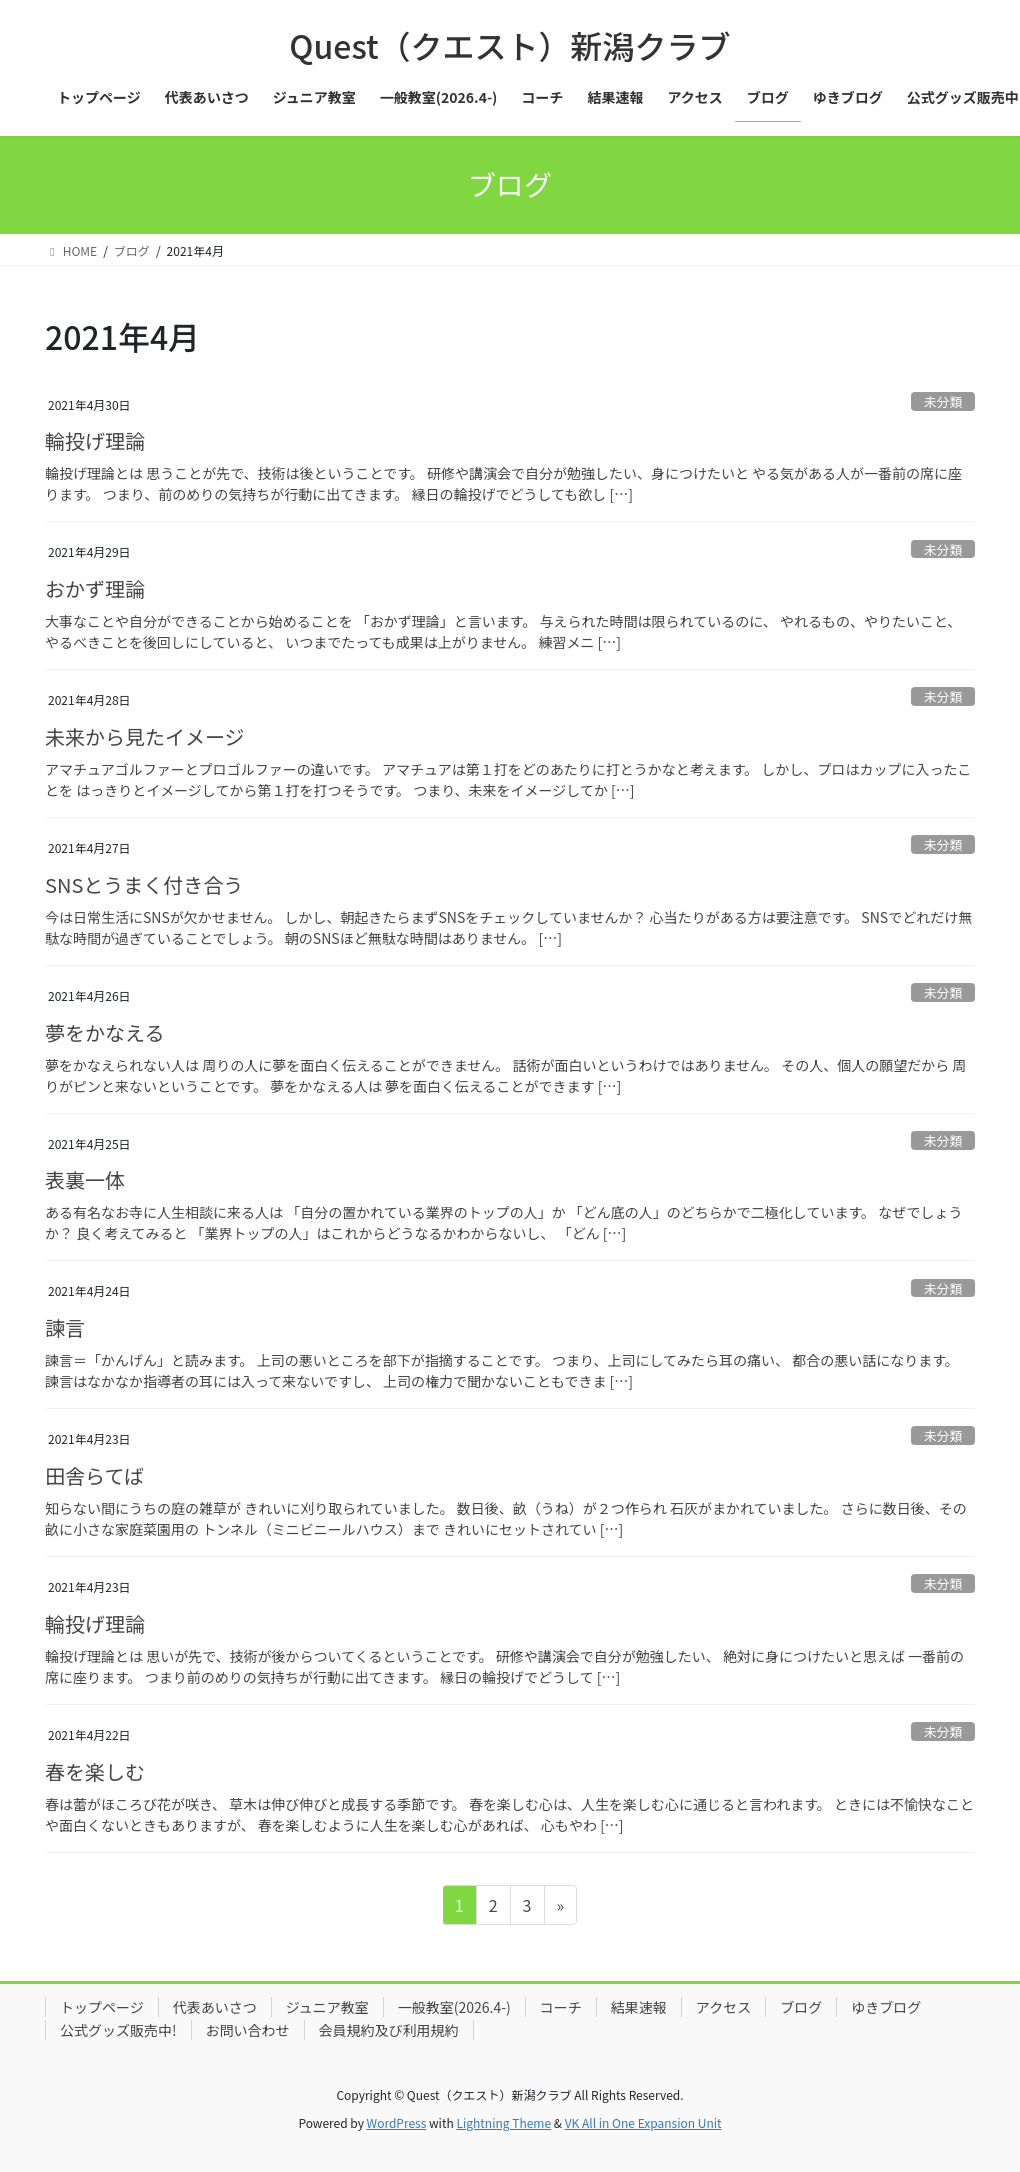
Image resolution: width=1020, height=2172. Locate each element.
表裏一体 (85, 1179)
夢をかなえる (104, 1032)
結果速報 (639, 2007)
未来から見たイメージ (145, 736)
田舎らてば (94, 1475)
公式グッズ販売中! (118, 2030)
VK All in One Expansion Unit (643, 2122)
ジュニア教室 (327, 2007)
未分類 (943, 401)
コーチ (561, 2007)
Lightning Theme (503, 2122)
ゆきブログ (886, 2007)
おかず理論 (95, 588)
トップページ (102, 2007)
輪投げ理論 (95, 440)
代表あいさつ (215, 2007)
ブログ (801, 2007)
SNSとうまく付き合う (144, 884)
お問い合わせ (248, 2030)
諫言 (65, 1327)
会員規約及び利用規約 (389, 2030)
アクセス (723, 2007)
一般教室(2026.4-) (454, 2007)
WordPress (397, 2122)
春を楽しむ (95, 1771)
